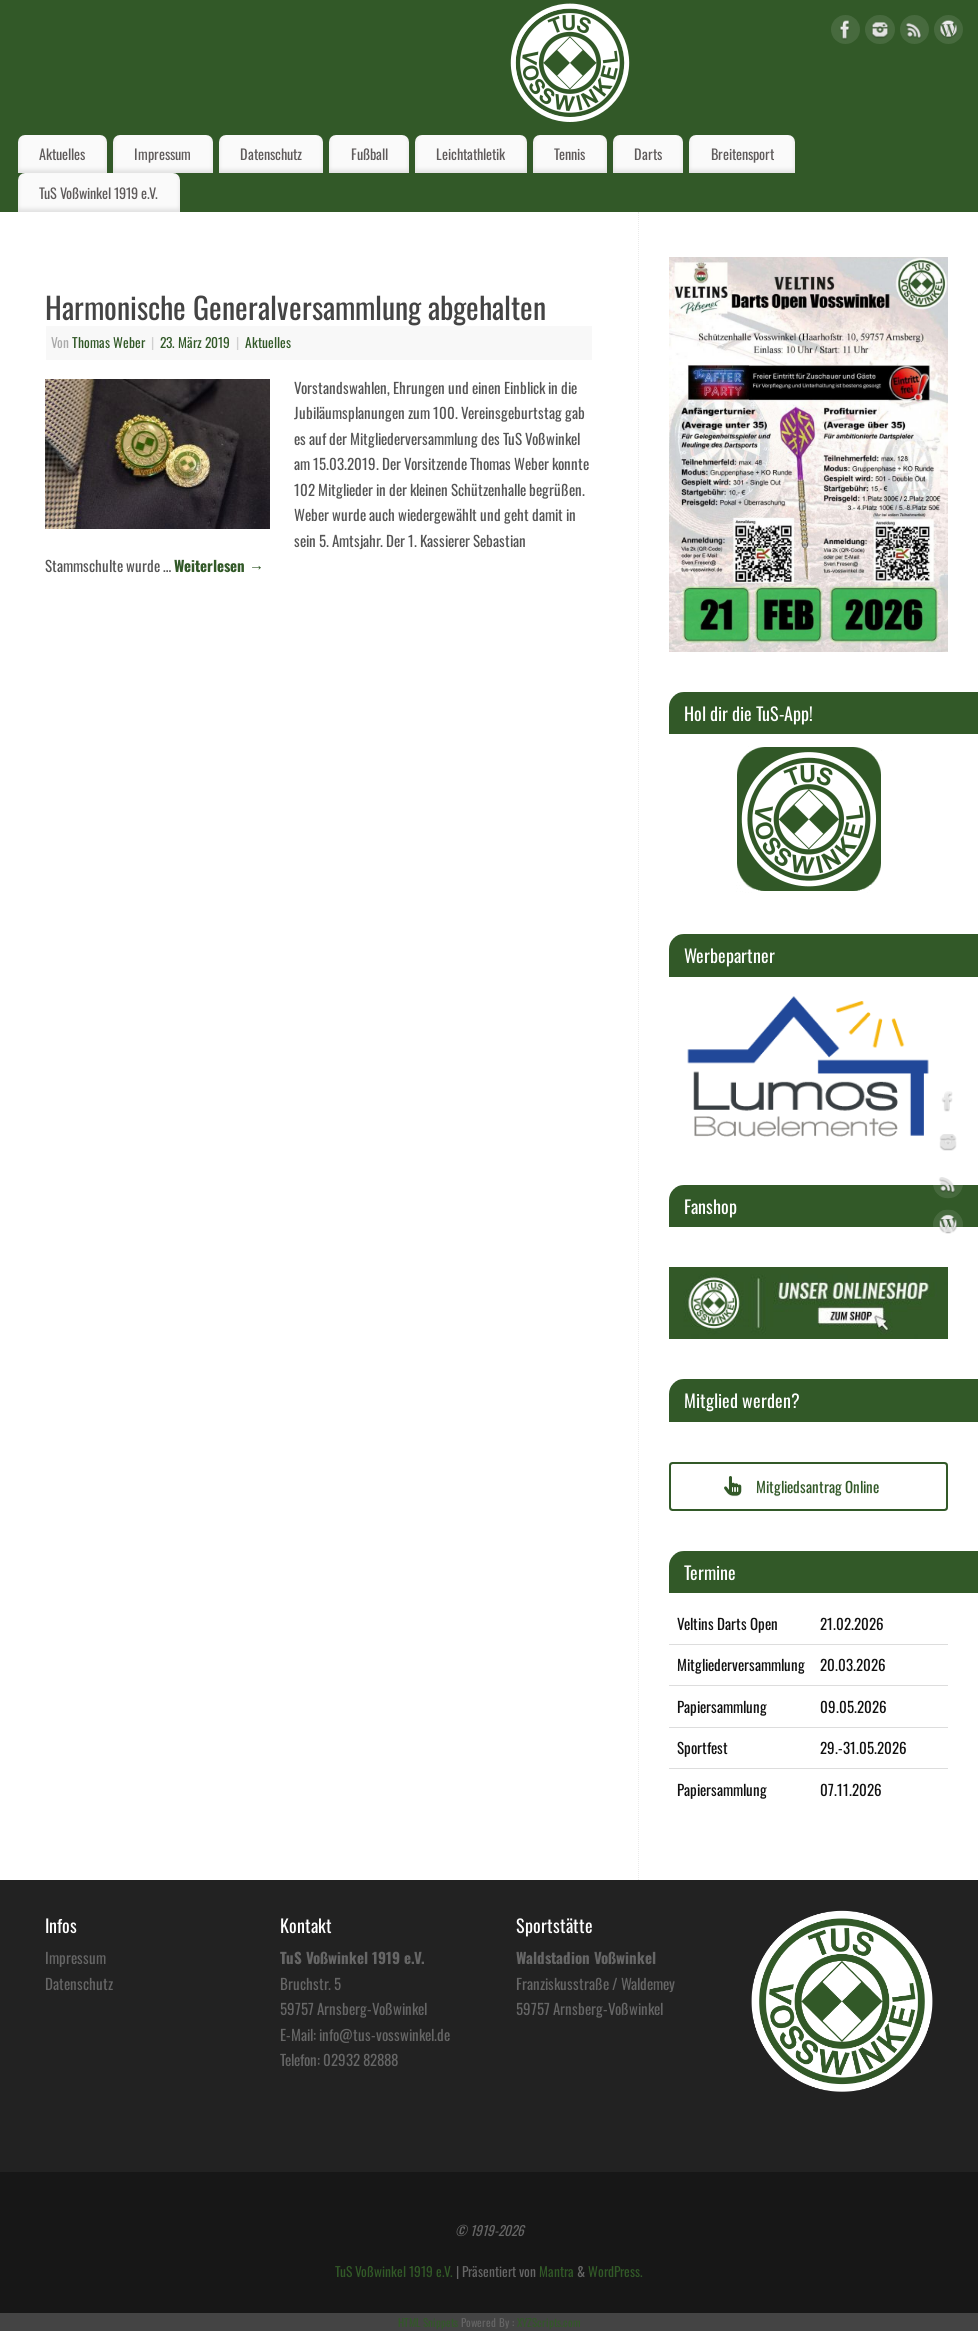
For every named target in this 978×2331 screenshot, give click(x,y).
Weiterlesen (219, 565)
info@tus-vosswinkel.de (384, 2034)
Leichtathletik (470, 153)
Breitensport (742, 153)
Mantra (556, 2271)
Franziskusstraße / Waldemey (595, 1983)
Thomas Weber (108, 342)
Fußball (369, 153)
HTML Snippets (428, 2322)
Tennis (569, 153)
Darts (648, 153)
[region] (809, 819)
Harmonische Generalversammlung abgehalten (295, 306)
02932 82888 (360, 2059)
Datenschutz (271, 153)
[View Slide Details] (809, 819)
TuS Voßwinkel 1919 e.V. (98, 192)
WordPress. (615, 2271)
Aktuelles (62, 153)
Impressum (162, 153)
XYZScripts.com (548, 2322)
